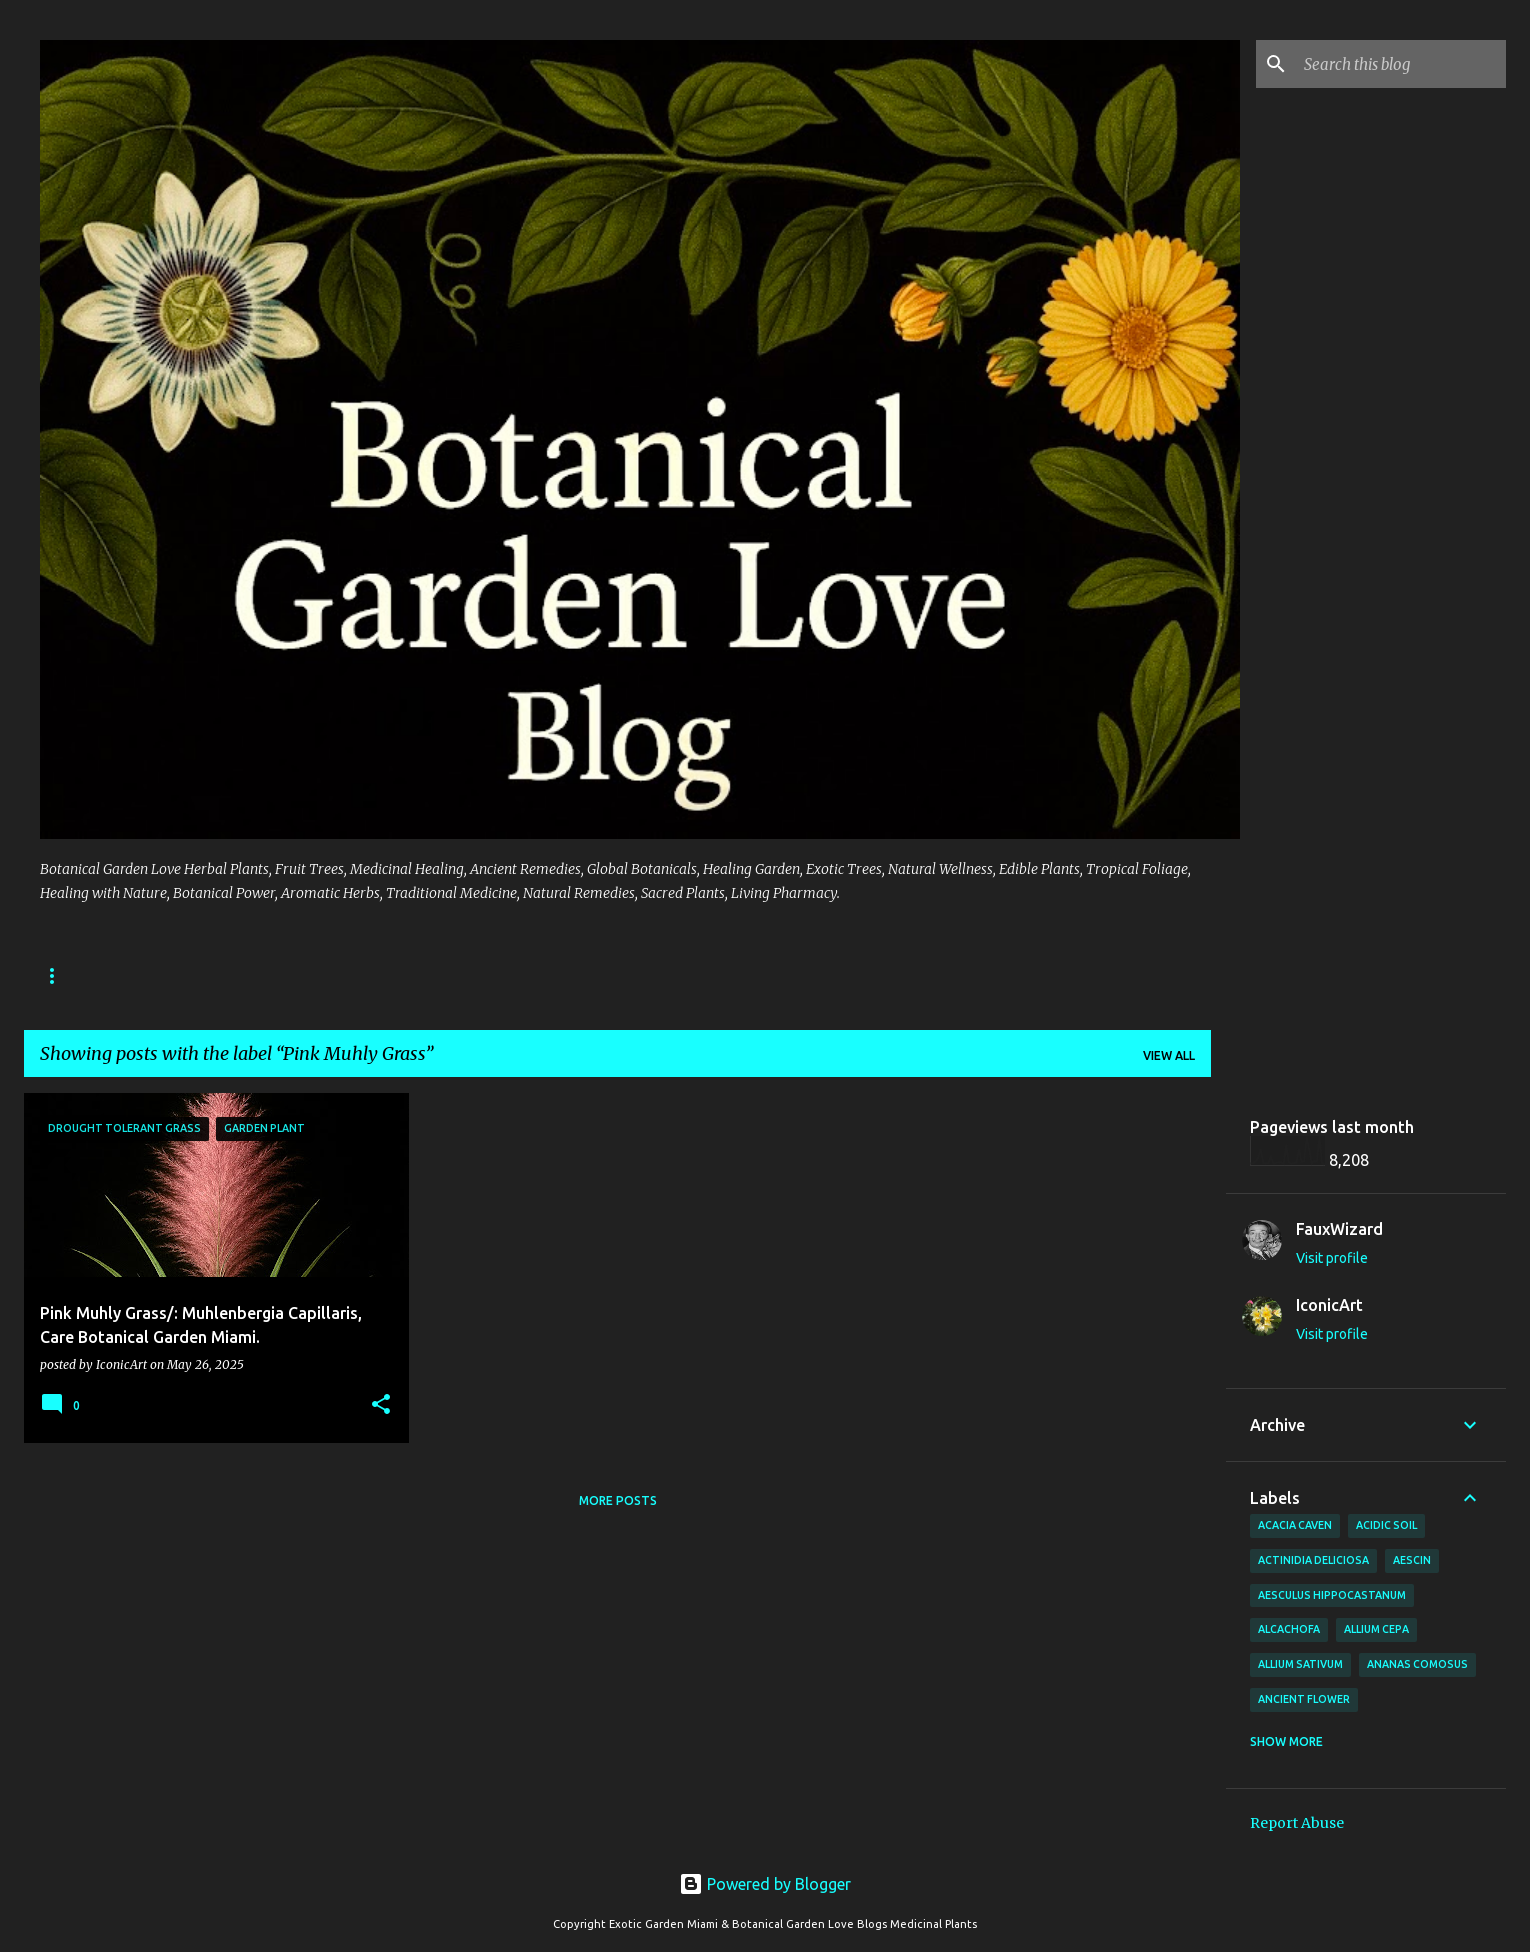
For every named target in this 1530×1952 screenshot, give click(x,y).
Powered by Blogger (765, 1884)
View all (1169, 1055)
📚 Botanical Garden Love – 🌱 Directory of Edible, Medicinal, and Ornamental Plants (341, 975)
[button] (381, 1405)
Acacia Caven (1295, 1525)
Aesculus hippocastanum (1332, 1595)
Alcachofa (1289, 1629)
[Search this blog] (1401, 64)
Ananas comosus (1417, 1664)
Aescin (1412, 1560)
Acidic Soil (1386, 1525)
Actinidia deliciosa (1313, 1560)
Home (705, 975)
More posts (618, 1500)
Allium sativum (1300, 1664)
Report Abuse (1297, 1823)
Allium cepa (1376, 1629)
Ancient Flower (1304, 1699)
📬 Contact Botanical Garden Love (891, 975)
